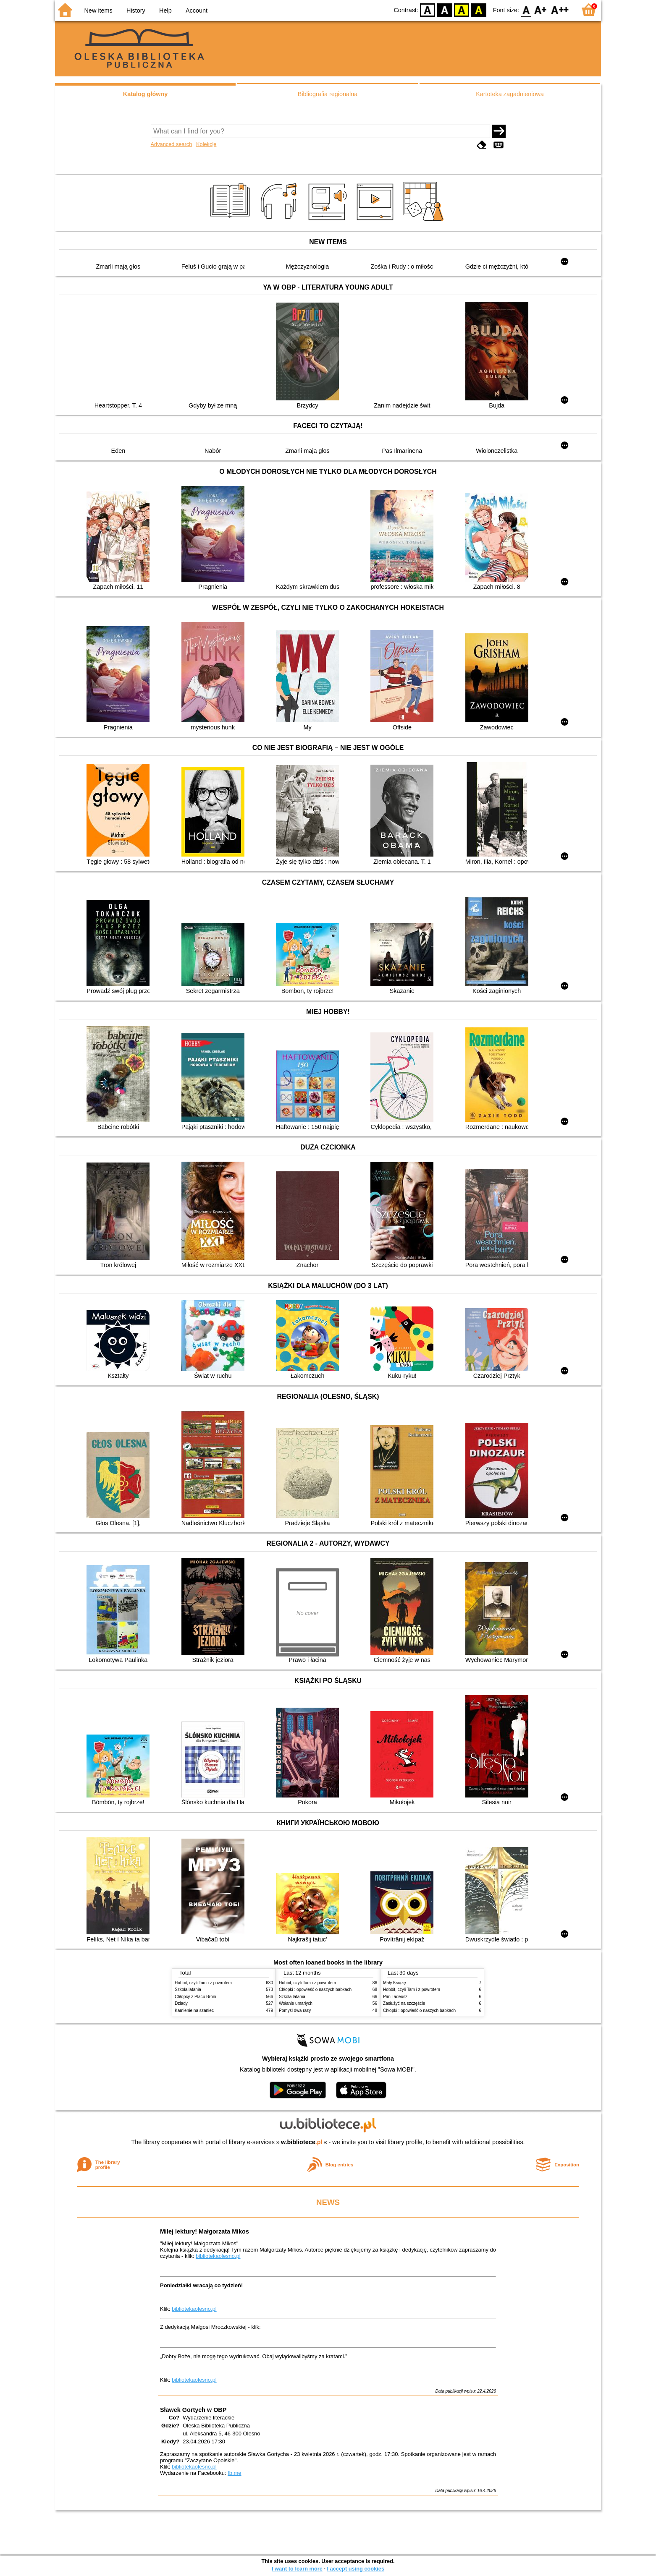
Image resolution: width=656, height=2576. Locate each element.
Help (165, 10)
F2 (560, 9)
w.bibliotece (302, 2142)
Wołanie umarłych (295, 2003)
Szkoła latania (188, 1989)
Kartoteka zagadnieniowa (510, 94)
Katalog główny (145, 94)
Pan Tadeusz (395, 1996)
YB (461, 9)
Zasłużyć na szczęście (404, 2003)
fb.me (234, 2473)
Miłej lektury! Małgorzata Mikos (204, 2231)
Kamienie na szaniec (194, 2010)
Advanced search (171, 144)
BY (478, 9)
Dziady (181, 2003)
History (135, 10)
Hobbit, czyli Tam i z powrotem (203, 1982)
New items (98, 10)
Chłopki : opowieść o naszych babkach (315, 1989)
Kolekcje (206, 144)
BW (444, 9)
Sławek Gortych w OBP (193, 2409)
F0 (526, 9)
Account (196, 10)
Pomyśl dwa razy (295, 2010)
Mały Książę (394, 1982)
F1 (541, 9)
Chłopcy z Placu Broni (195, 1996)
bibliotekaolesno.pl (218, 2256)
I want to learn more (297, 2569)
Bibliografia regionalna (327, 94)
